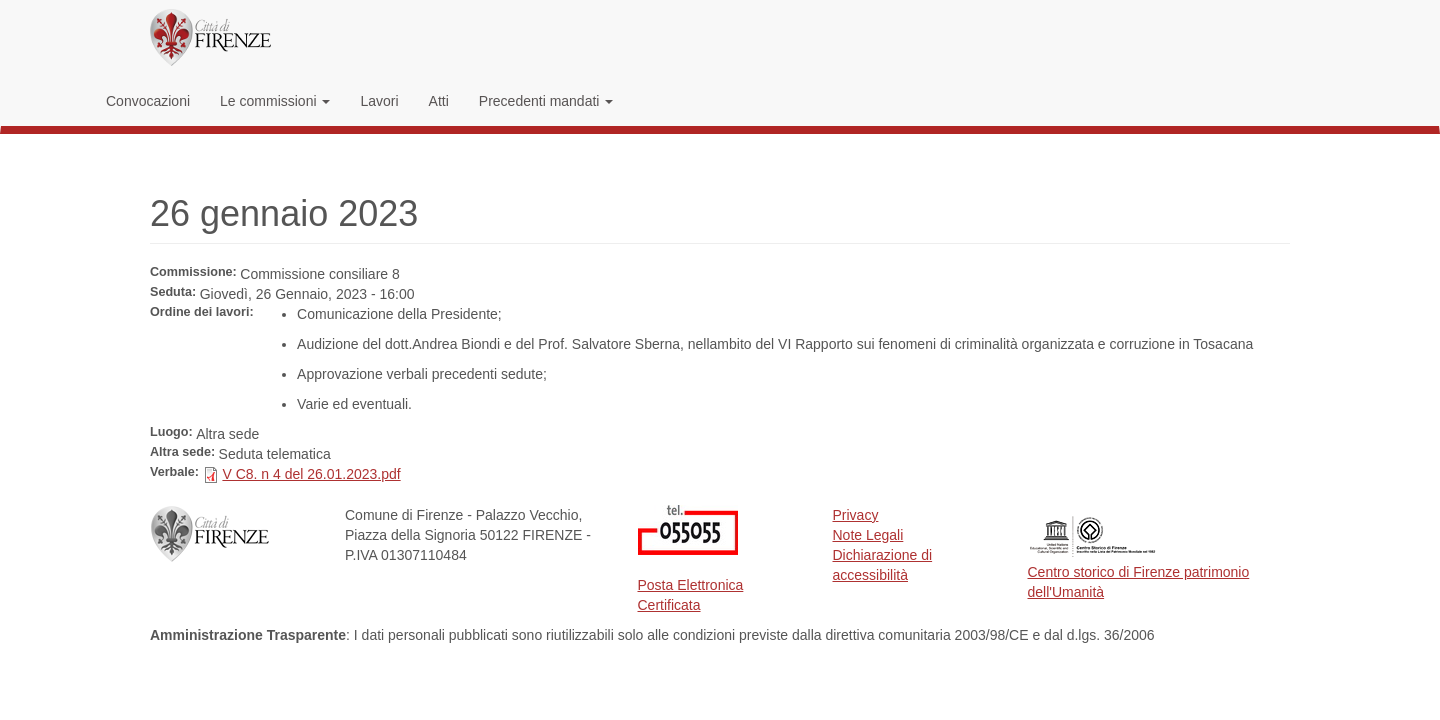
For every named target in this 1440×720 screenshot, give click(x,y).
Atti (439, 101)
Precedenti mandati (546, 101)
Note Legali (868, 535)
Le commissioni (275, 101)
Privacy (856, 515)
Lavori (379, 101)
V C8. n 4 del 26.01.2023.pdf (311, 474)
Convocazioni (148, 101)
